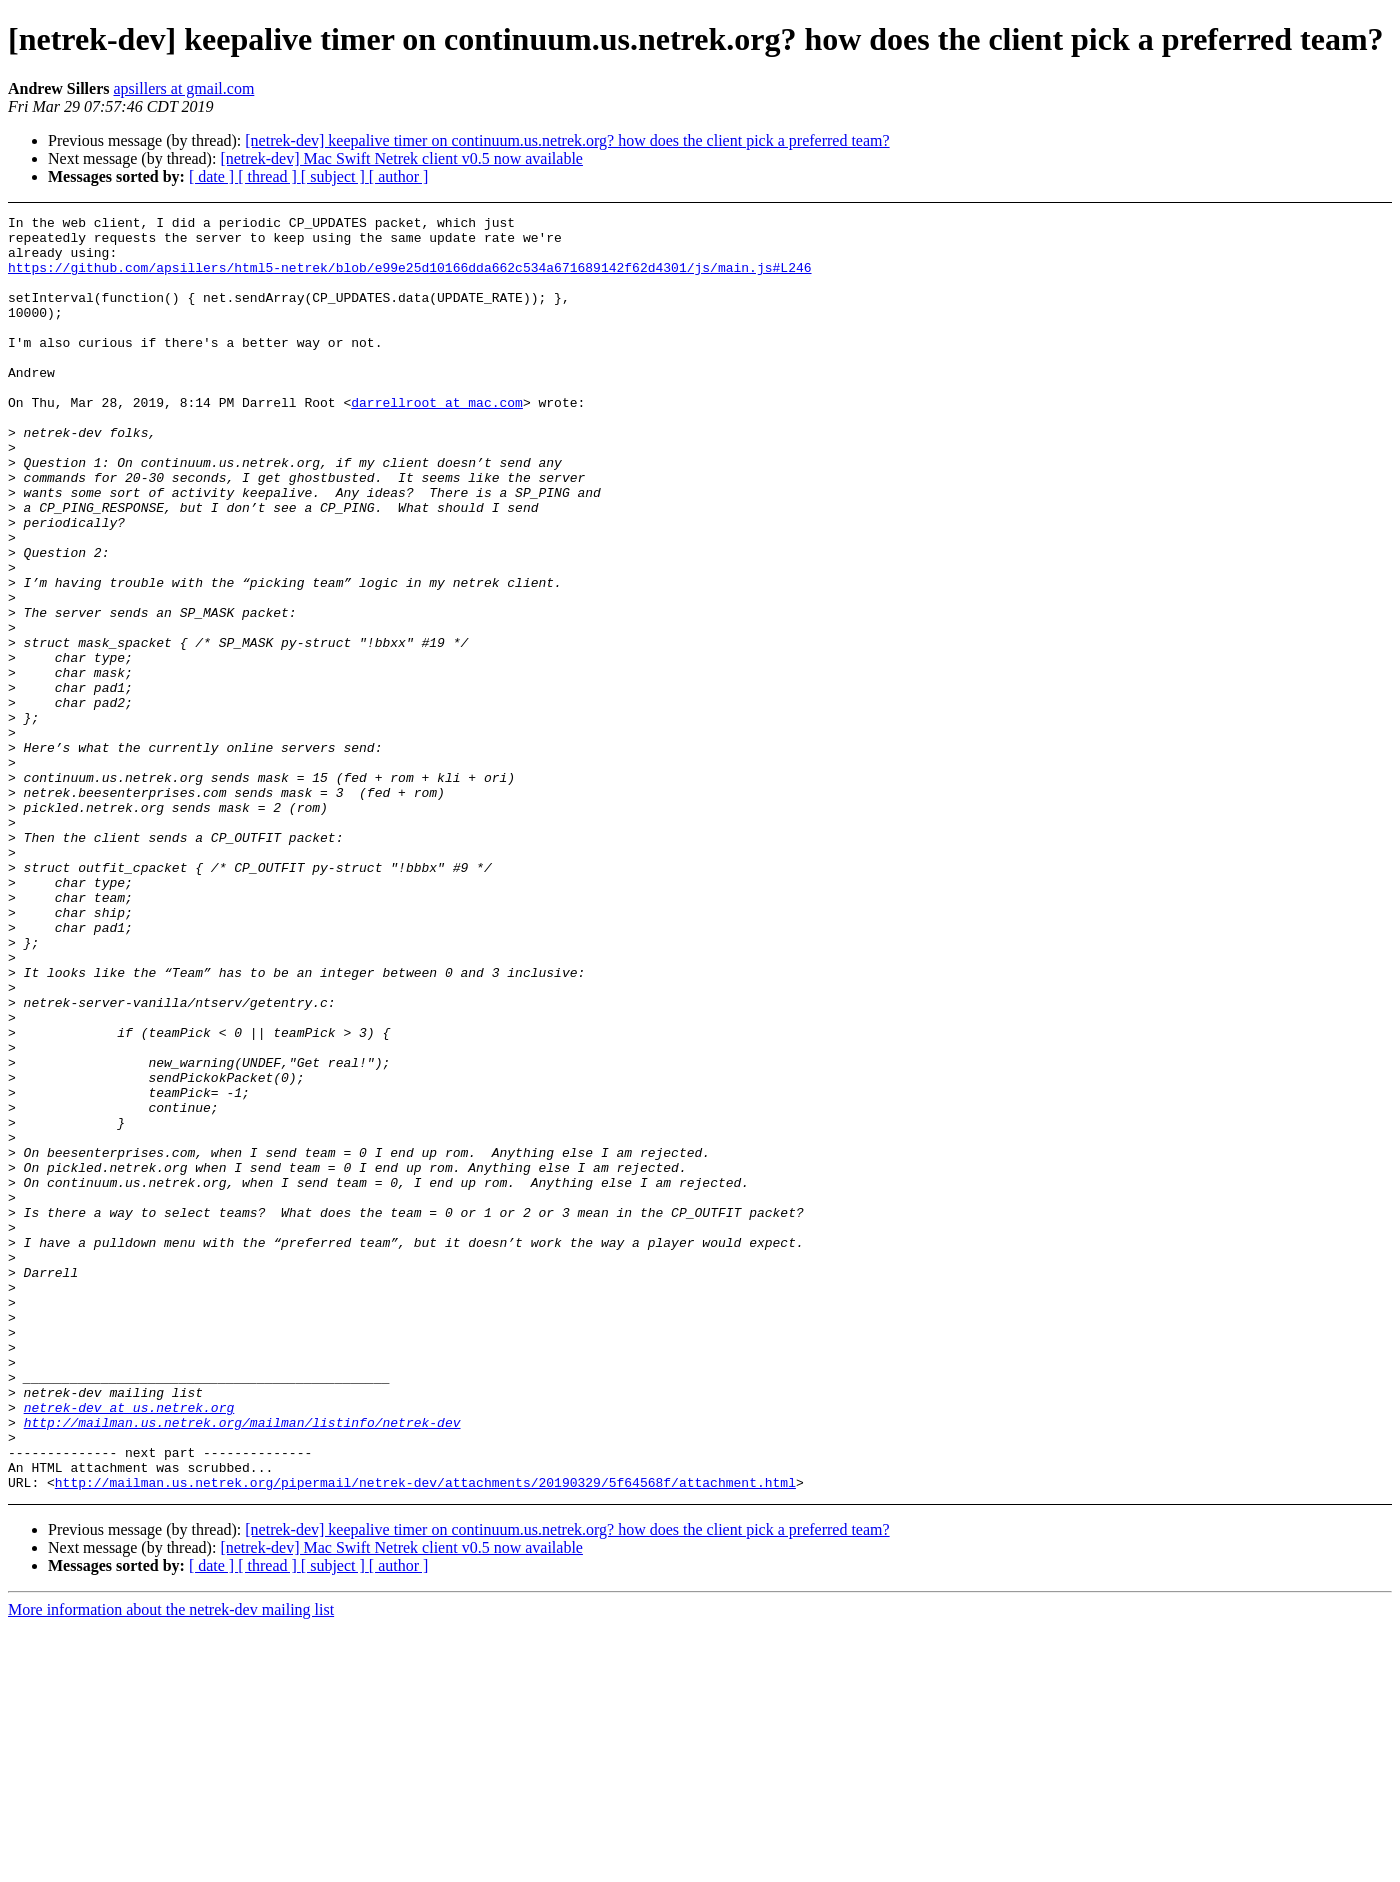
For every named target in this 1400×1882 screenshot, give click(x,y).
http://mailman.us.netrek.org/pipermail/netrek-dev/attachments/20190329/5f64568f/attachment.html (425, 1737)
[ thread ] (269, 176)
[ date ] (213, 176)
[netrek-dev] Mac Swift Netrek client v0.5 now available (401, 158)
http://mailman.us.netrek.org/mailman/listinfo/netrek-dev (242, 1665)
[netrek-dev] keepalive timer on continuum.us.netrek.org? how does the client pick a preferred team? (567, 140)
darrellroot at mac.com (437, 441)
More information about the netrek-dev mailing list (171, 1864)
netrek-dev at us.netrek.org (129, 1647)
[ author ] (399, 176)
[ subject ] (335, 176)
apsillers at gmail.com (183, 88)
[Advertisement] (1246, 265)
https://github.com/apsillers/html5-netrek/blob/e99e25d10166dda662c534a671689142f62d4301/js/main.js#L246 (409, 279)
